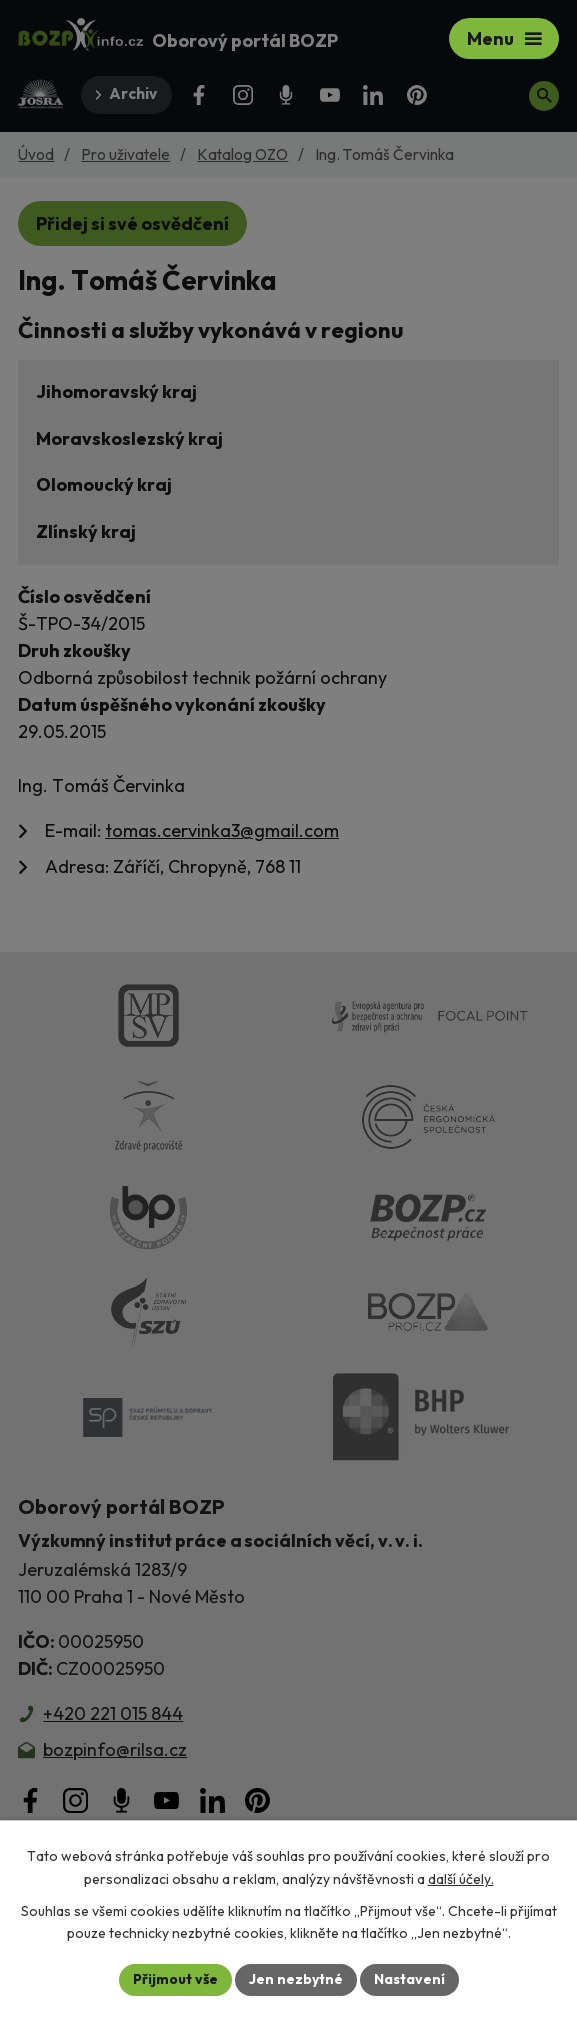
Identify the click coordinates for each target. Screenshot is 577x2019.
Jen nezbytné (296, 1979)
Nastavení (409, 1979)
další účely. (461, 1879)
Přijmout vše (175, 1979)
